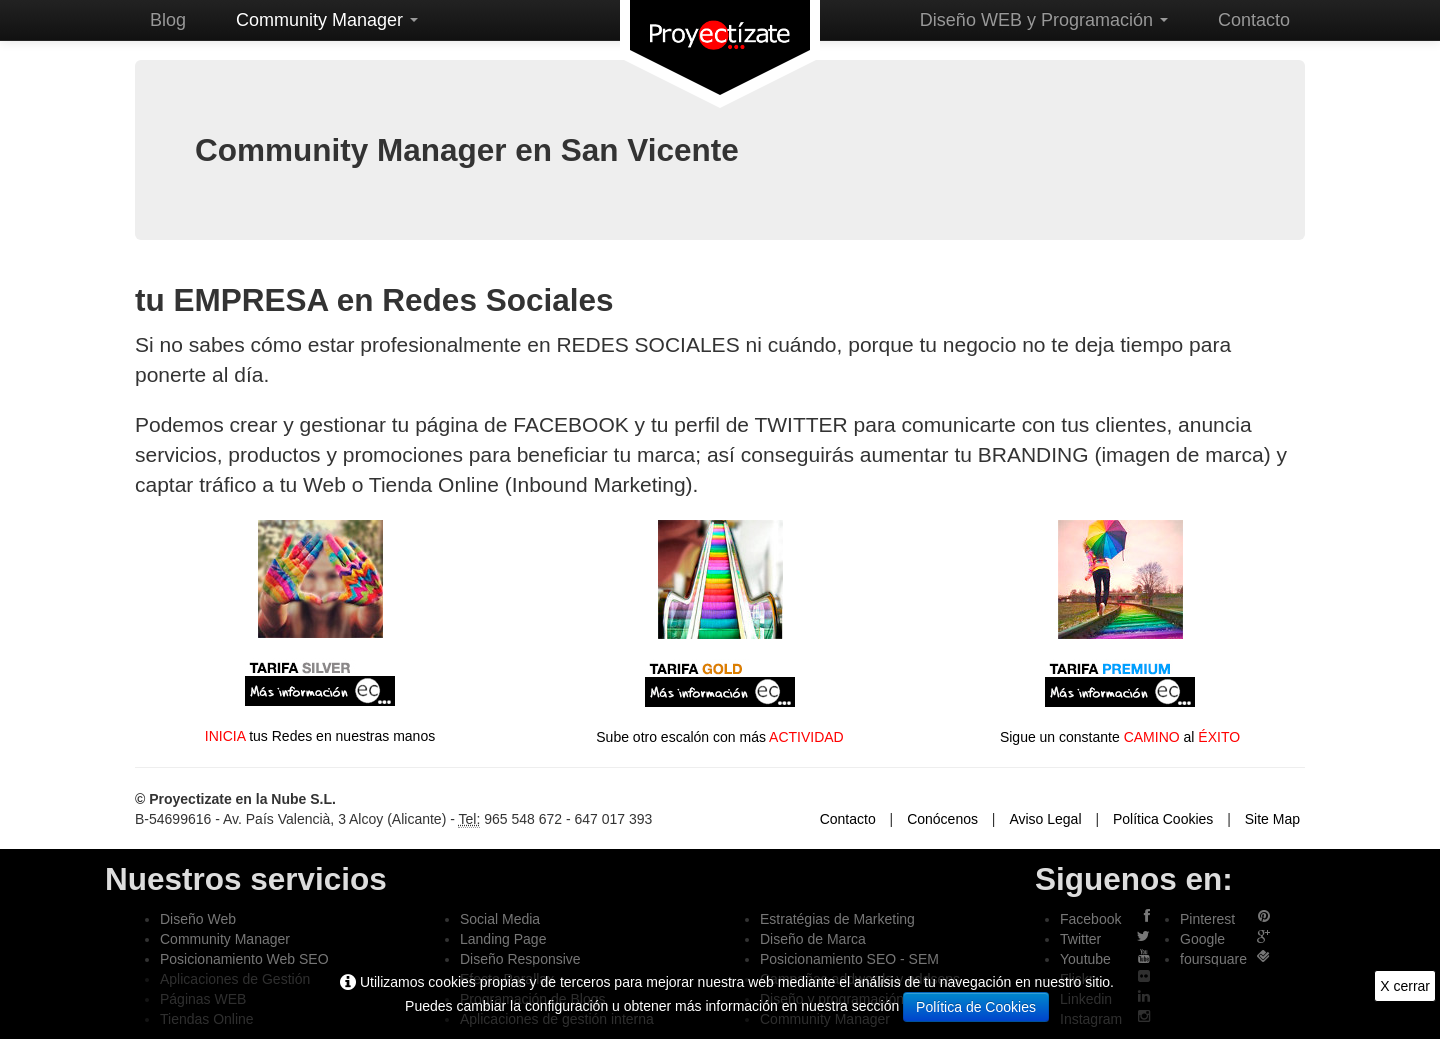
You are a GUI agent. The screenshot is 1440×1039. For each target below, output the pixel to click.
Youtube (1085, 959)
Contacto (1254, 20)
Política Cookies (1163, 819)
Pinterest (1207, 919)
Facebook (1090, 919)
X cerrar (1405, 986)
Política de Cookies (976, 1007)
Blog (168, 20)
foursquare (1213, 959)
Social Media (500, 919)
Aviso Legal (1045, 819)
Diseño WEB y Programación (1044, 20)
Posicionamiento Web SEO (244, 959)
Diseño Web (198, 919)
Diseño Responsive (520, 959)
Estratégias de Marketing (837, 919)
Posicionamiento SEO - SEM (849, 959)
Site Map (1272, 819)
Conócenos (942, 819)
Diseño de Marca (813, 939)
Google (1202, 939)
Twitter (1080, 939)
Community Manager (327, 20)
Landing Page (503, 939)
